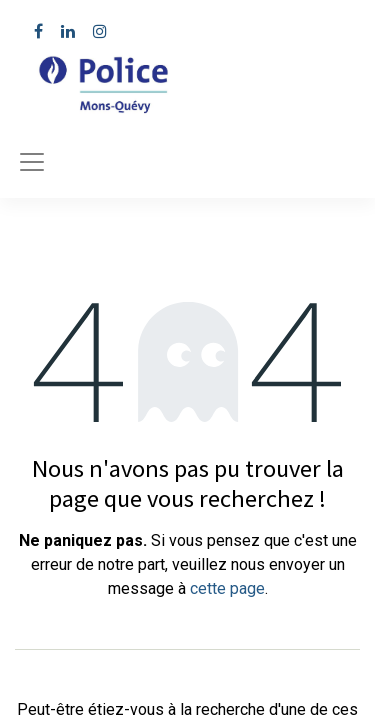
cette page (227, 588)
